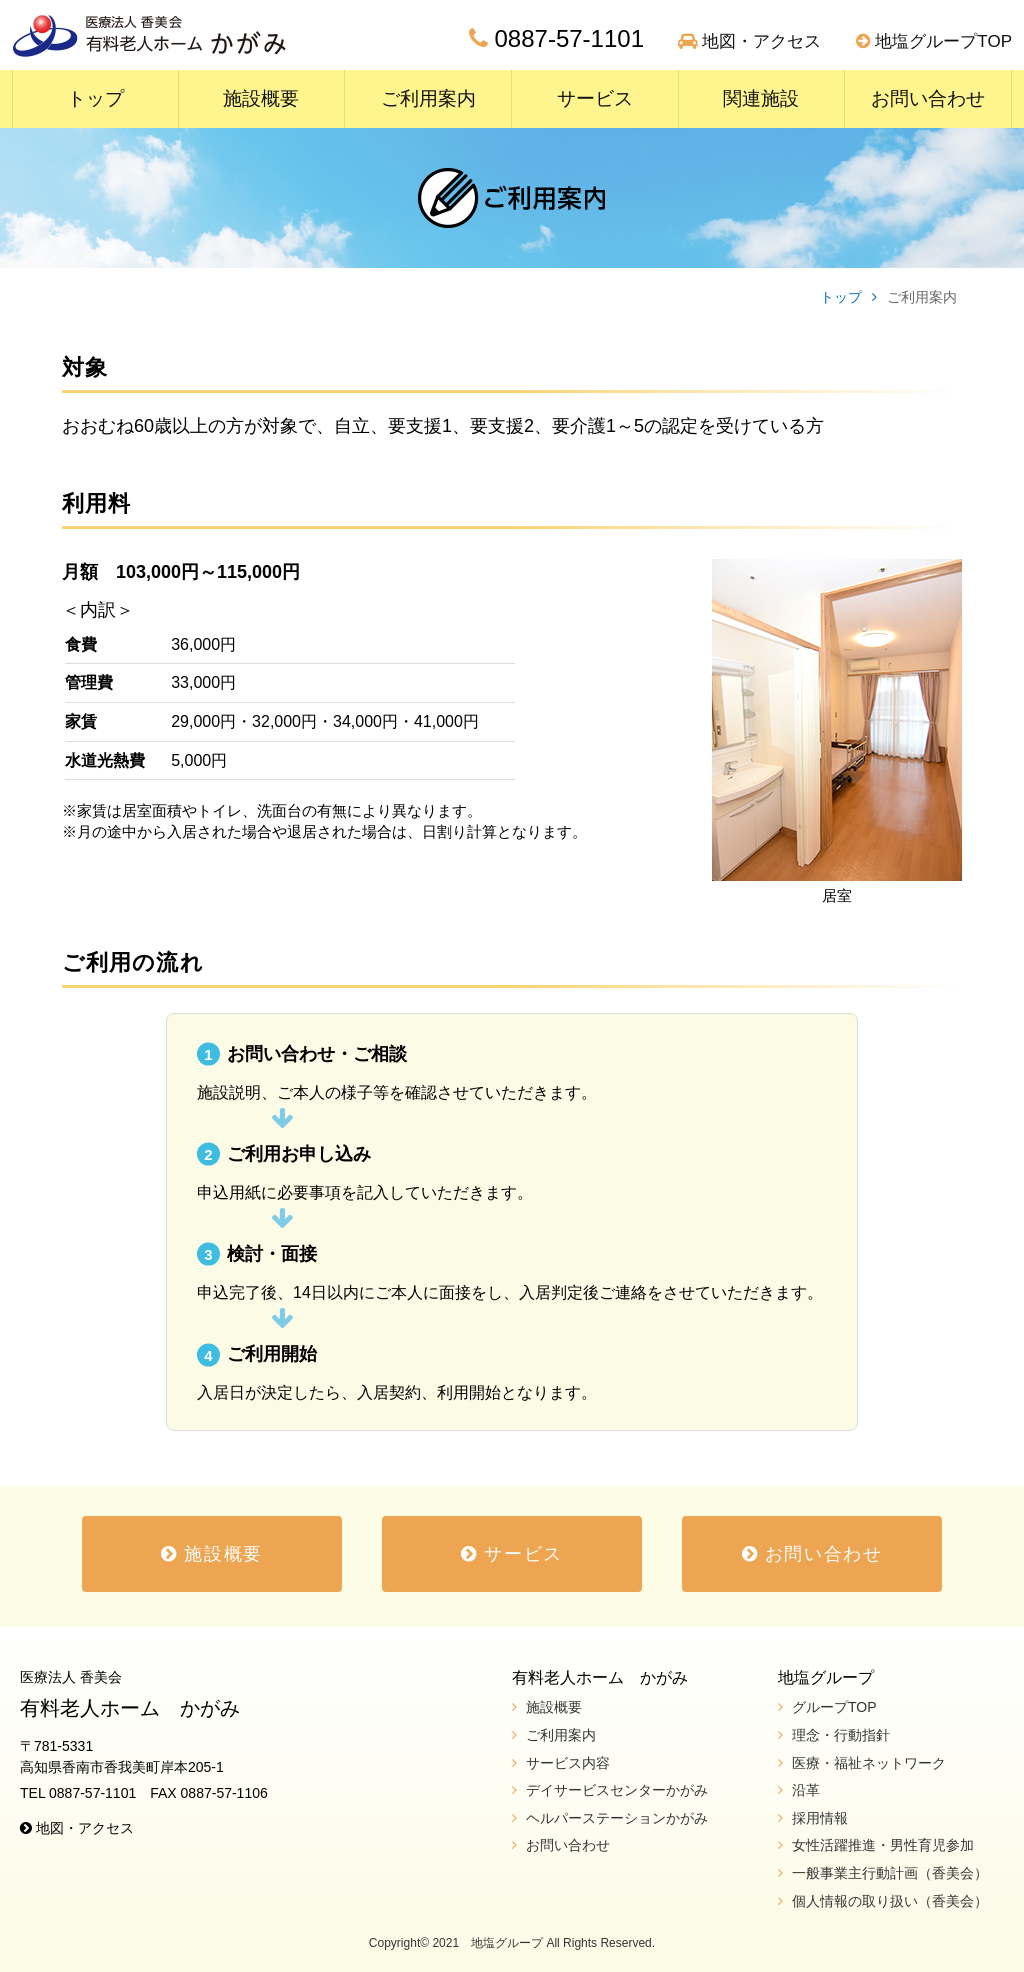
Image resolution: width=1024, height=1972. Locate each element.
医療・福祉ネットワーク (869, 1763)
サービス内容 (568, 1763)
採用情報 (820, 1818)
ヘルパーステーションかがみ (617, 1818)
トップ (95, 98)
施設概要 (261, 98)
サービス (595, 98)
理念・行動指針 (841, 1735)
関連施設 (761, 98)
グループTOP (834, 1707)
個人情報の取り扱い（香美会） (890, 1901)
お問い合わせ (928, 98)
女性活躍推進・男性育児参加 (883, 1845)
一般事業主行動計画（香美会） (890, 1873)
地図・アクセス (749, 41)
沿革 (806, 1790)
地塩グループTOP (934, 41)
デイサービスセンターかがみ (617, 1790)
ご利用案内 (428, 98)
